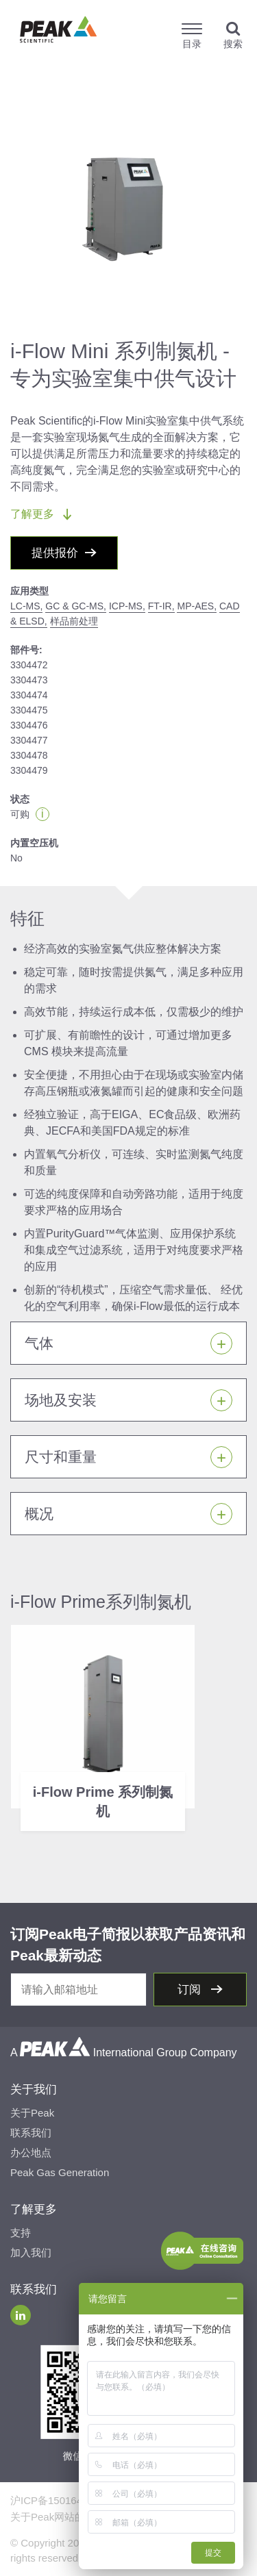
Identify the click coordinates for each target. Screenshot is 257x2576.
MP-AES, (197, 606)
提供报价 (55, 552)
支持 (20, 2232)
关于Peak (32, 2113)
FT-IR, (161, 606)
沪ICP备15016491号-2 (61, 2500)
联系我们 (30, 2132)
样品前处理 (74, 621)
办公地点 (30, 2152)
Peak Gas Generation (59, 2172)
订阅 (191, 1989)
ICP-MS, (127, 606)
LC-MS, (26, 606)
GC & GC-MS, (75, 606)
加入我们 (30, 2252)
